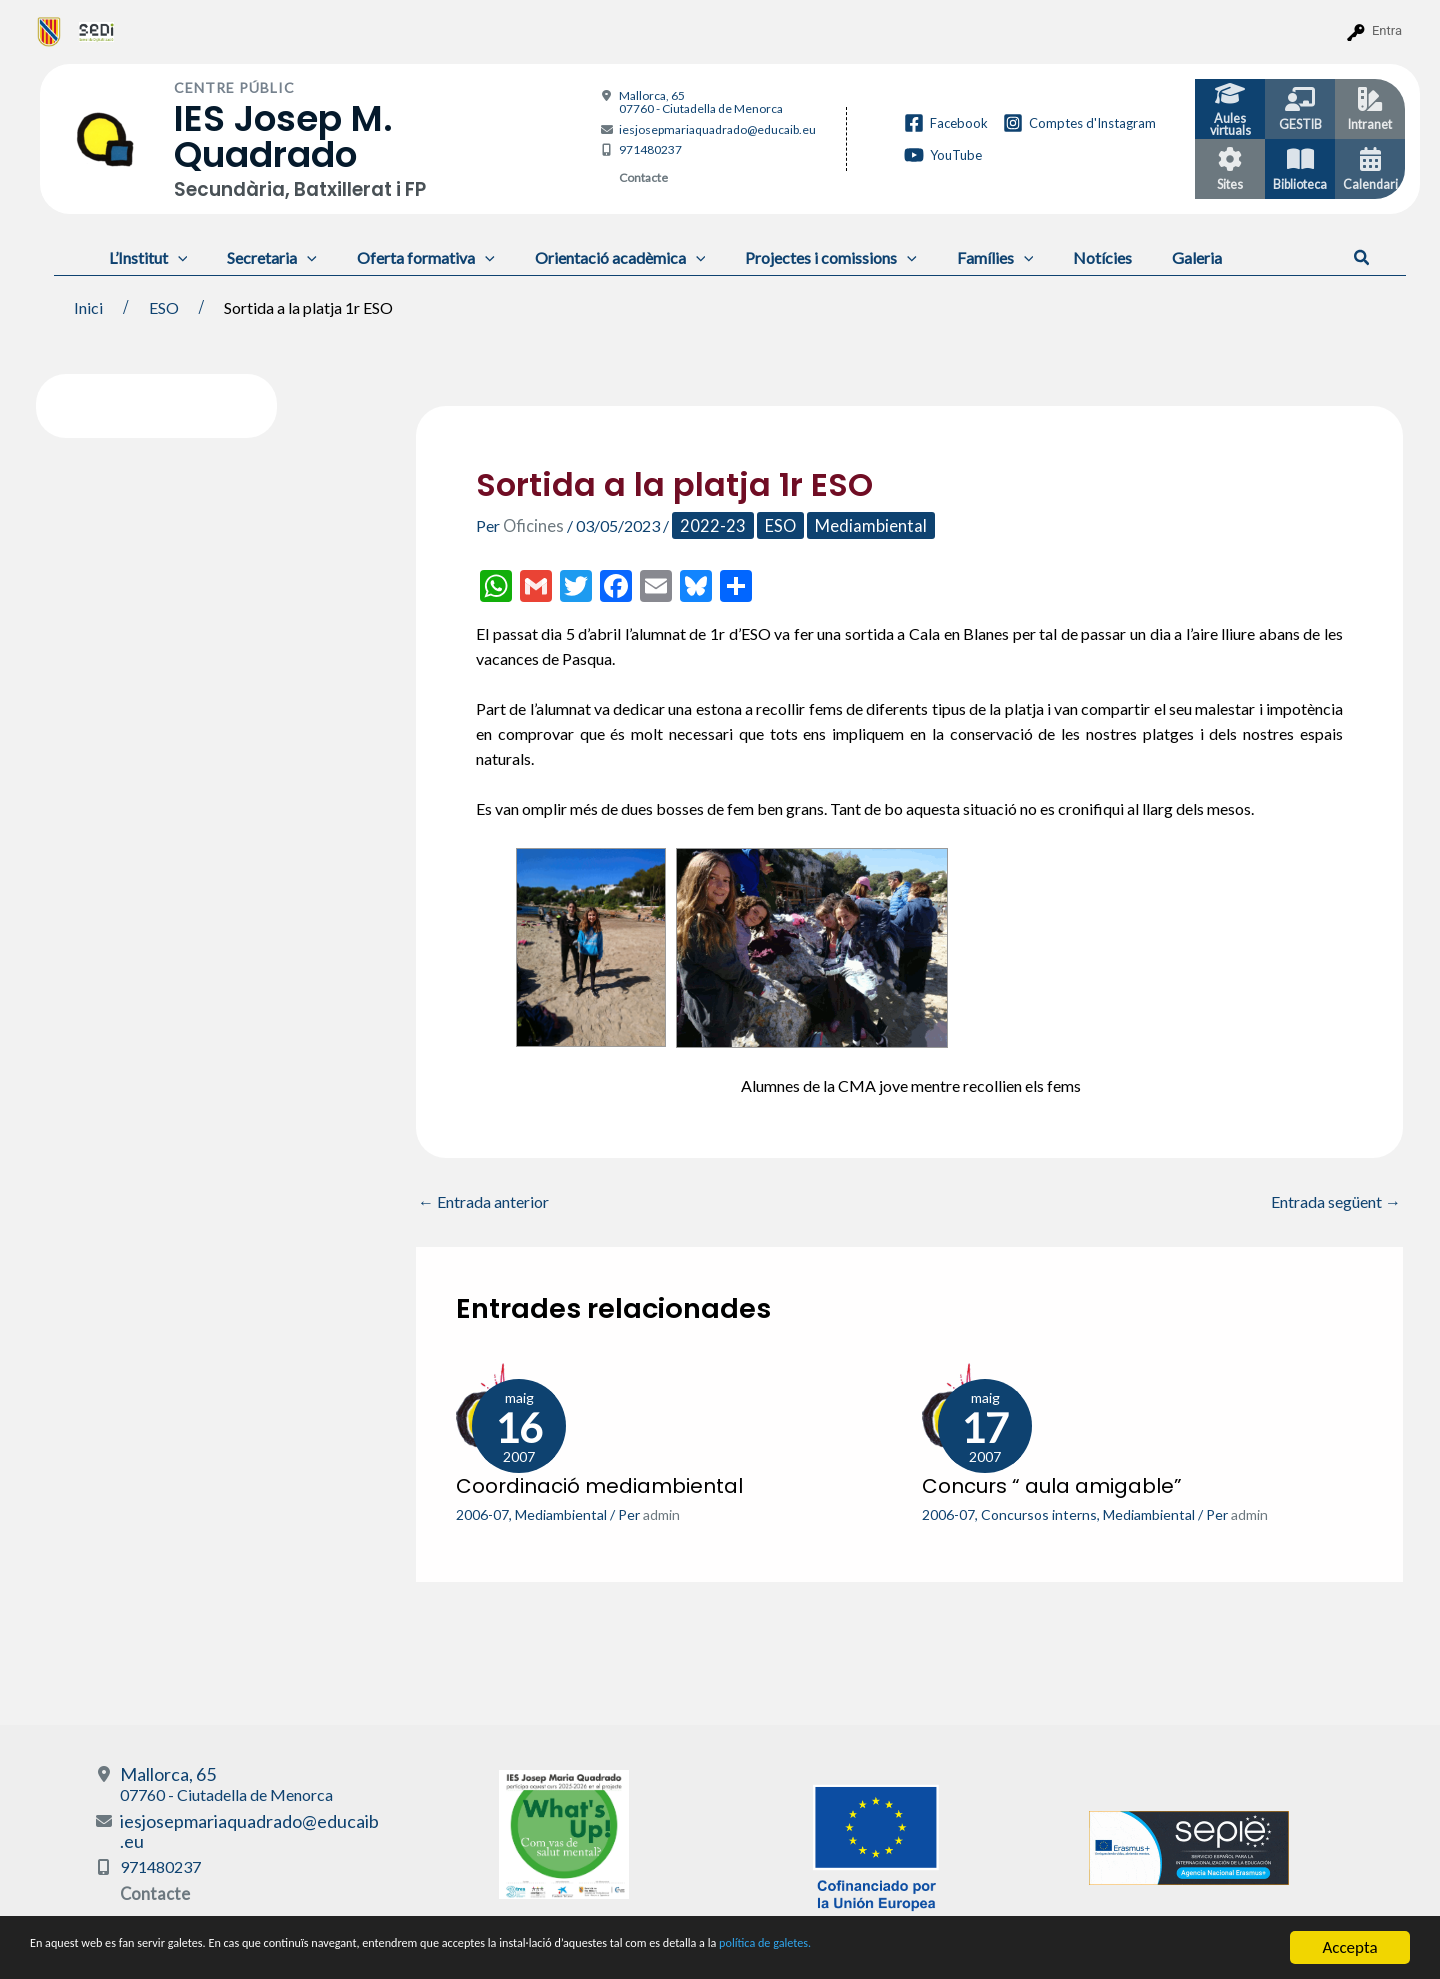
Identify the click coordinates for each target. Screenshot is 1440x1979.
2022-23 (707, 525)
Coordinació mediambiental (599, 1485)
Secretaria (260, 257)
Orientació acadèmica (592, 257)
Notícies (1050, 257)
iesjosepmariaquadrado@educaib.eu (717, 129)
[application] (174, 257)
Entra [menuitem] (1387, 30)
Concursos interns (1039, 1513)
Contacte (643, 177)
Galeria (1137, 257)
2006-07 (482, 1513)
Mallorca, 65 (701, 102)
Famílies (951, 257)
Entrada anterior (483, 1202)
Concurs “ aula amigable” (1052, 1485)
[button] (1362, 258)
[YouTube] (943, 155)
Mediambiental (858, 525)
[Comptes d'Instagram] (1079, 123)
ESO (771, 525)
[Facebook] (946, 123)
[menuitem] (49, 31)
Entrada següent (1336, 1202)
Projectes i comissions (795, 257)
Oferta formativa (406, 257)
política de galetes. (1055, 1949)
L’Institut (144, 257)
